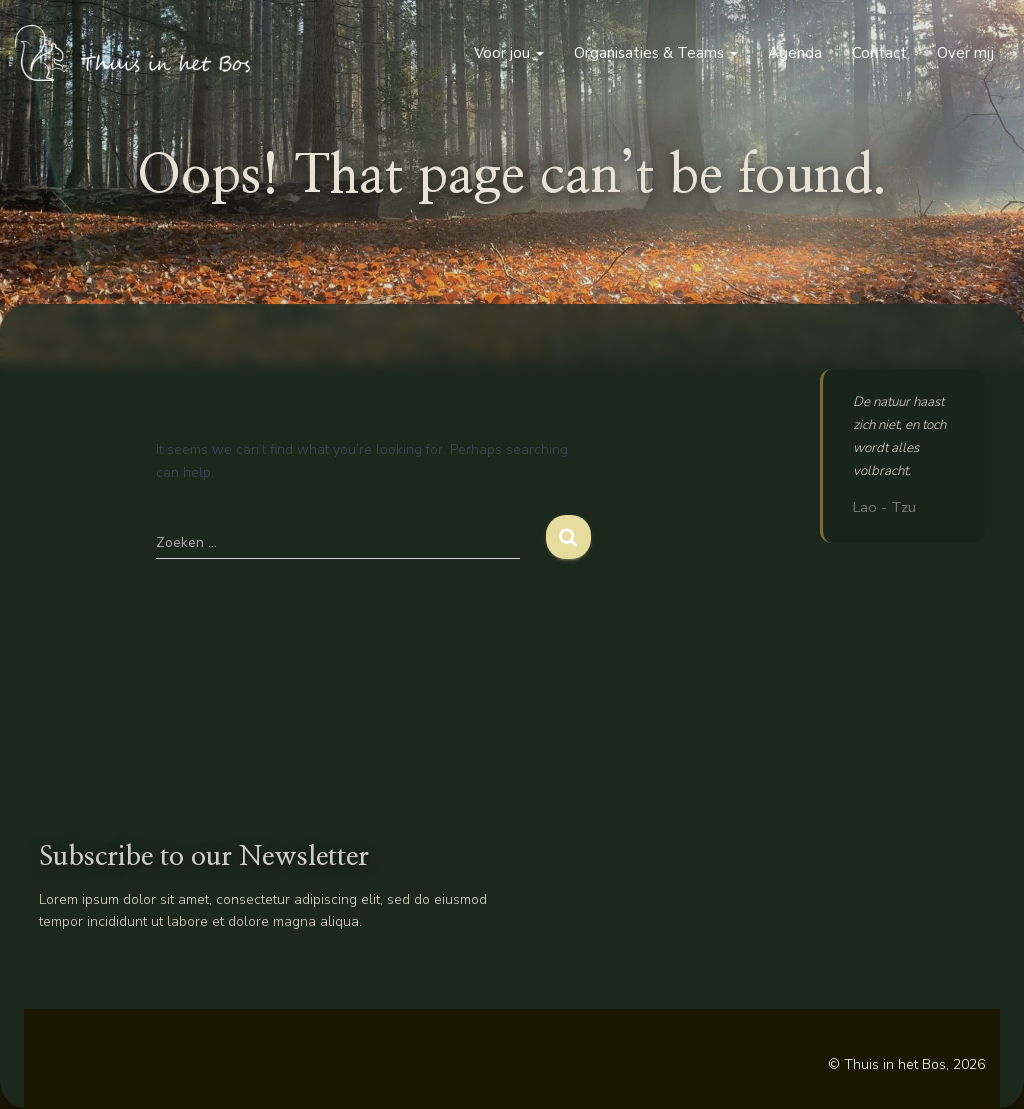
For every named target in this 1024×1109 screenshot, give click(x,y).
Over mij (965, 53)
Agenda (795, 53)
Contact (879, 53)
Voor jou (509, 53)
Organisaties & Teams (656, 53)
